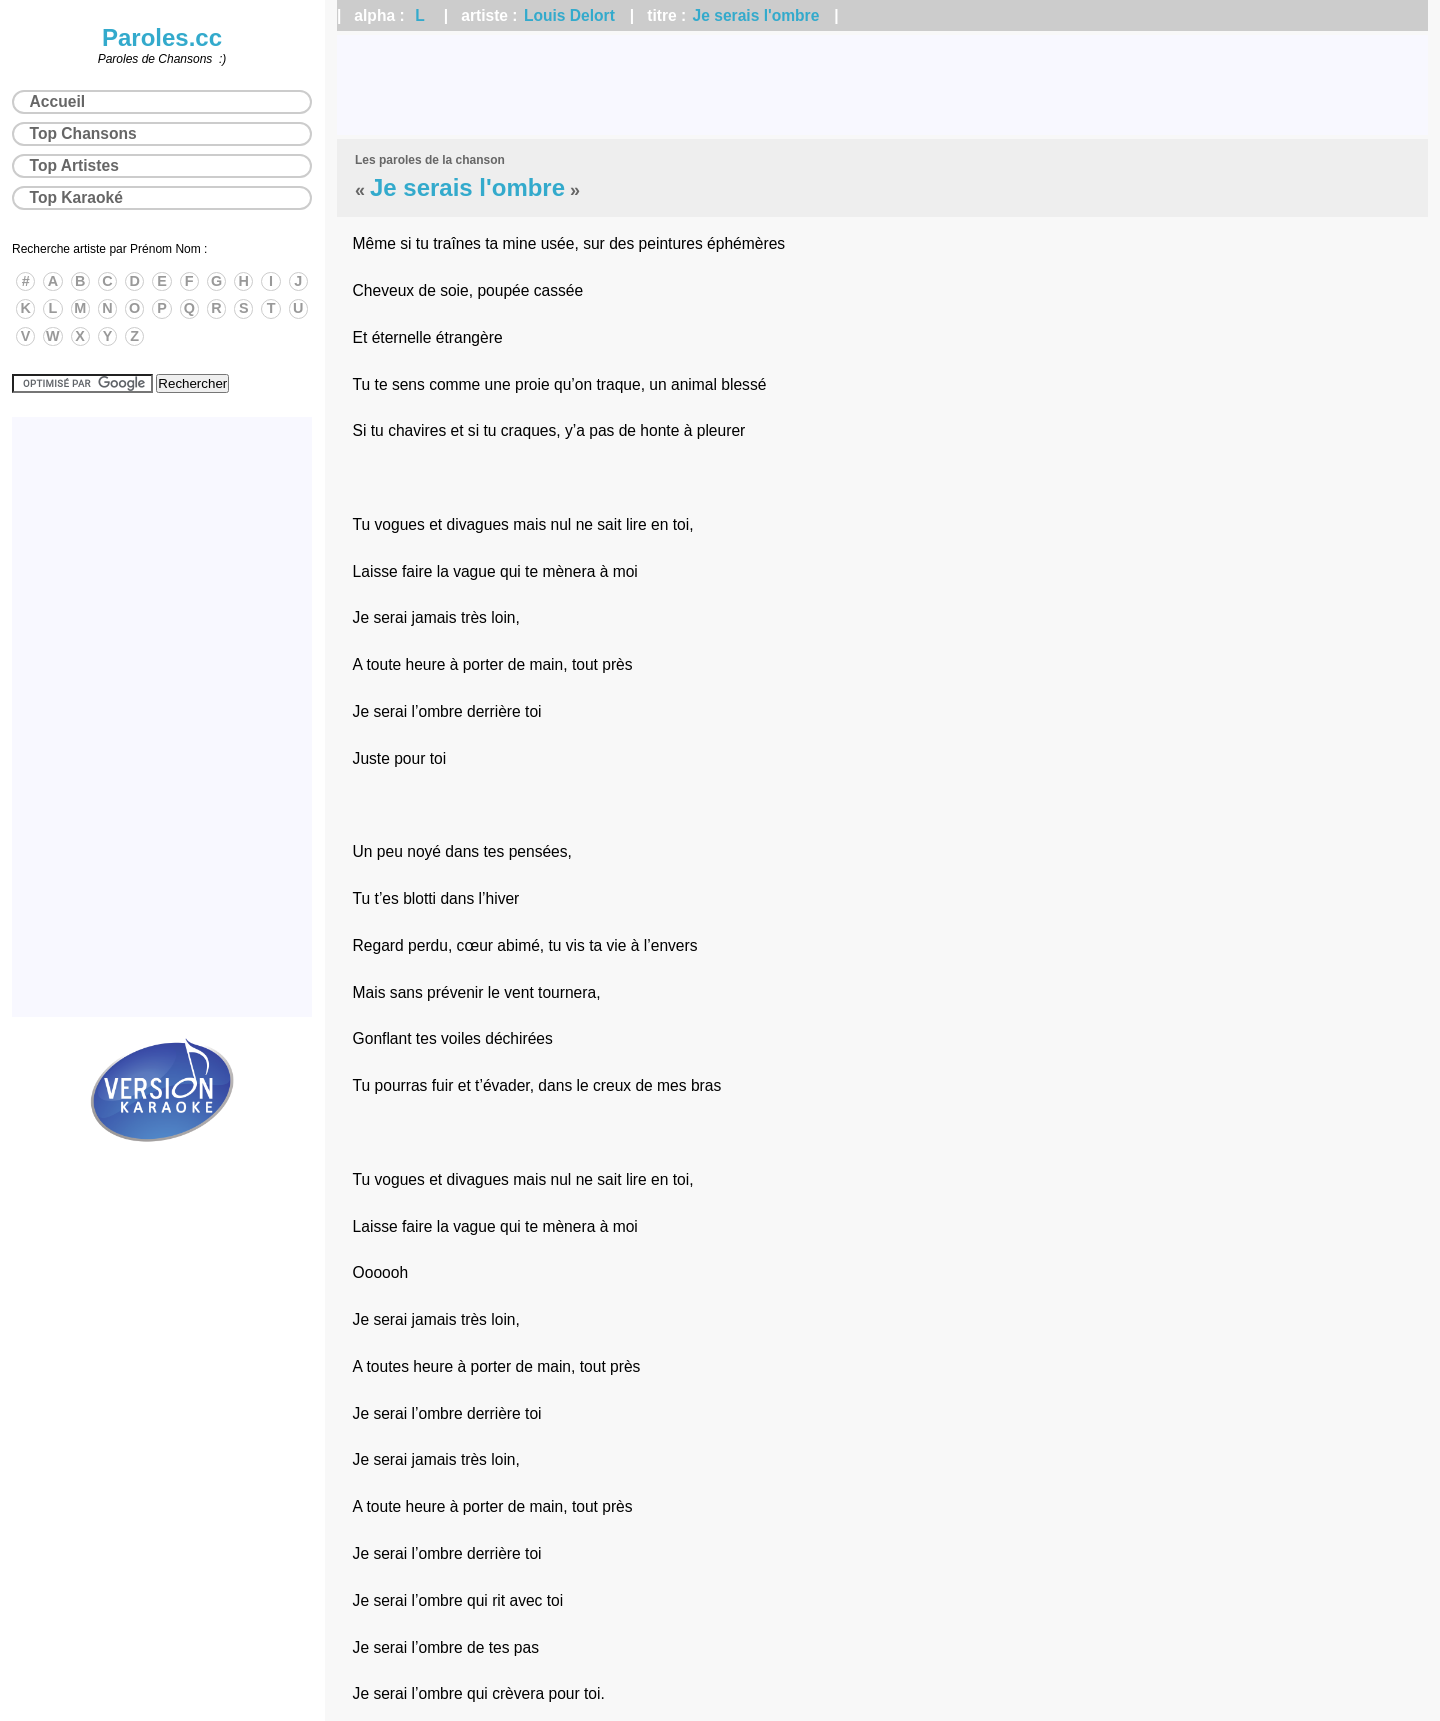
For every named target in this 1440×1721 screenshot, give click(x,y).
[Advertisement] (883, 85)
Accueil (57, 101)
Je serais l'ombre (756, 15)
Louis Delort (569, 15)
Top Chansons (83, 133)
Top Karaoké (76, 197)
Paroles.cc (162, 37)
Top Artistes (74, 165)
